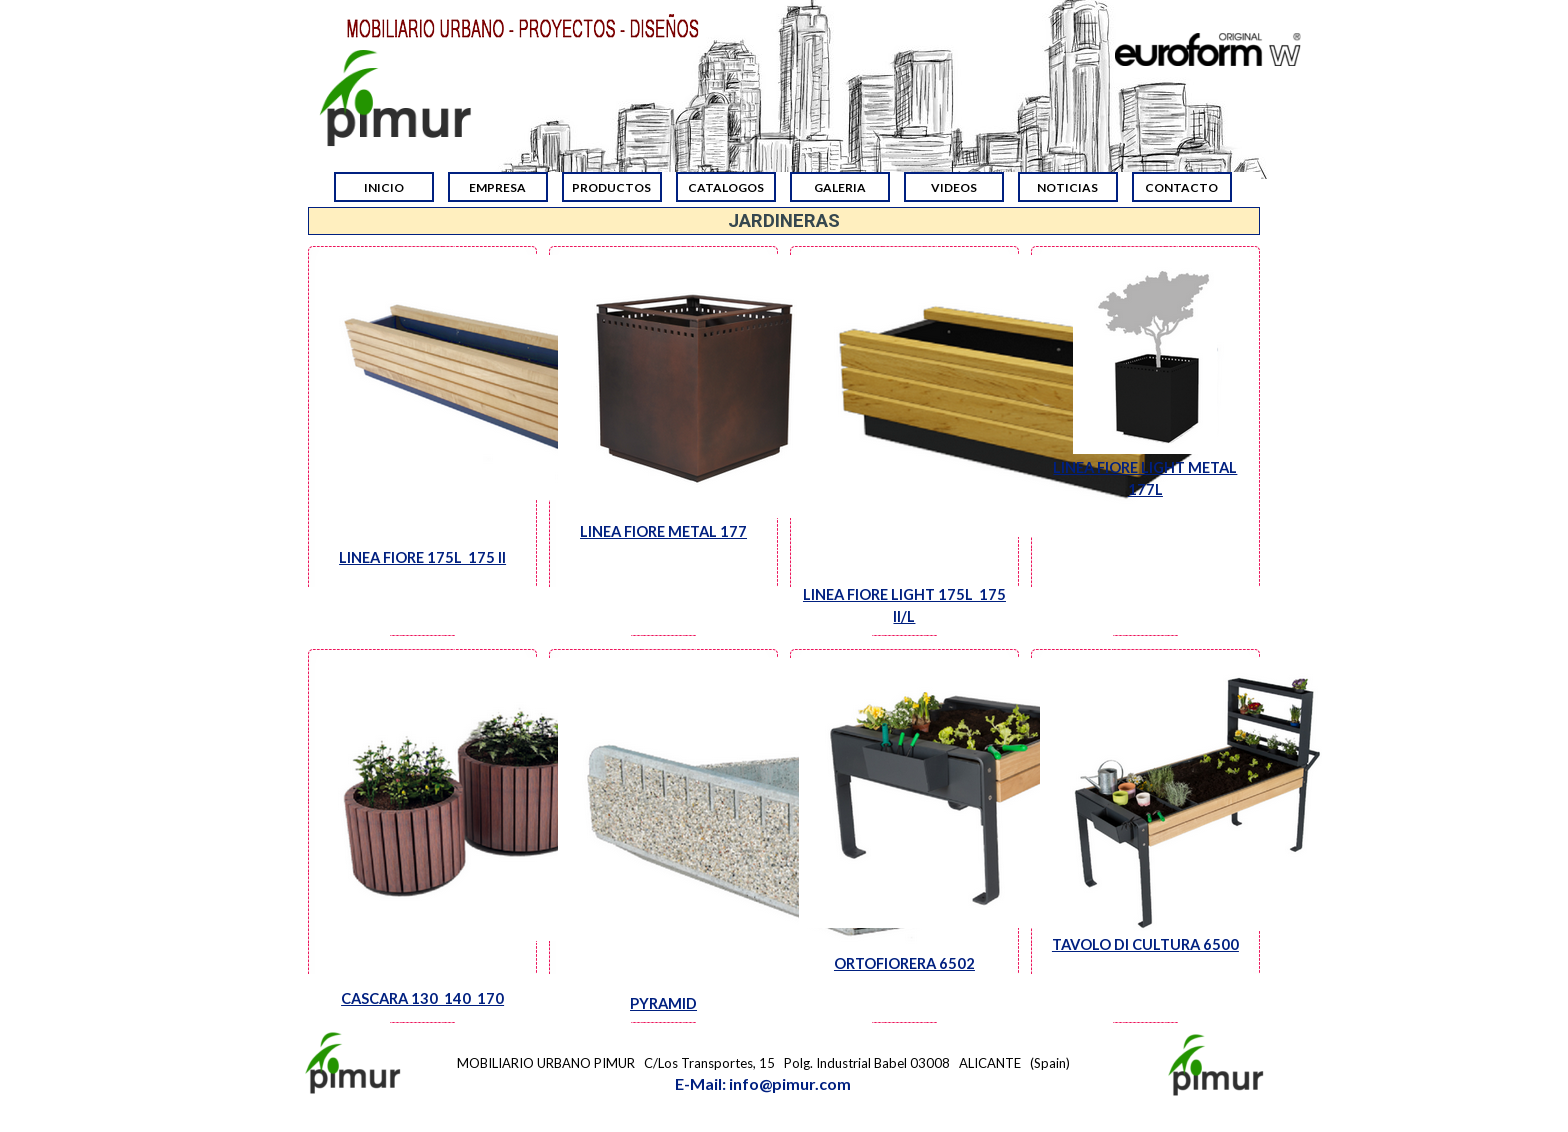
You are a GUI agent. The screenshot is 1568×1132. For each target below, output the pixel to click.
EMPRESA (497, 187)
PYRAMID (663, 1003)
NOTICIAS (1067, 187)
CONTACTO (1181, 187)
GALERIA (840, 187)
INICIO (384, 187)
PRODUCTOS (611, 187)
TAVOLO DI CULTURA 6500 (1145, 944)
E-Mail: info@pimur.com (763, 1083)
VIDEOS (954, 187)
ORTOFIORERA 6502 (904, 963)
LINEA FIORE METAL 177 (663, 531)
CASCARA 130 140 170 (422, 998)
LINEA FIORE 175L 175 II (422, 557)
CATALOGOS (726, 187)
